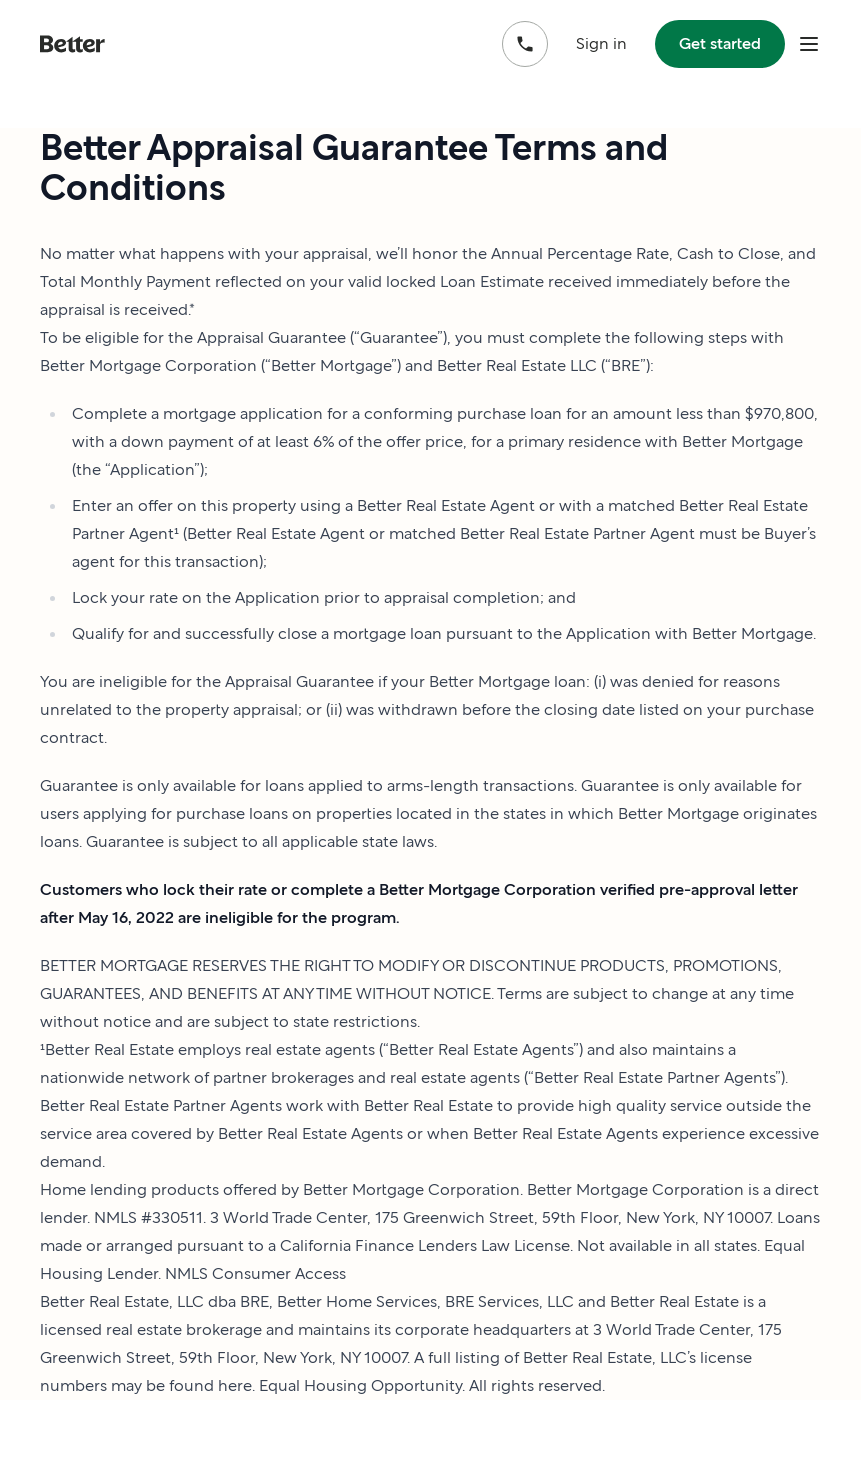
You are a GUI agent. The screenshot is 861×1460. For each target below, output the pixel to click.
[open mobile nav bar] (809, 44)
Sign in (601, 43)
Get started (720, 43)
